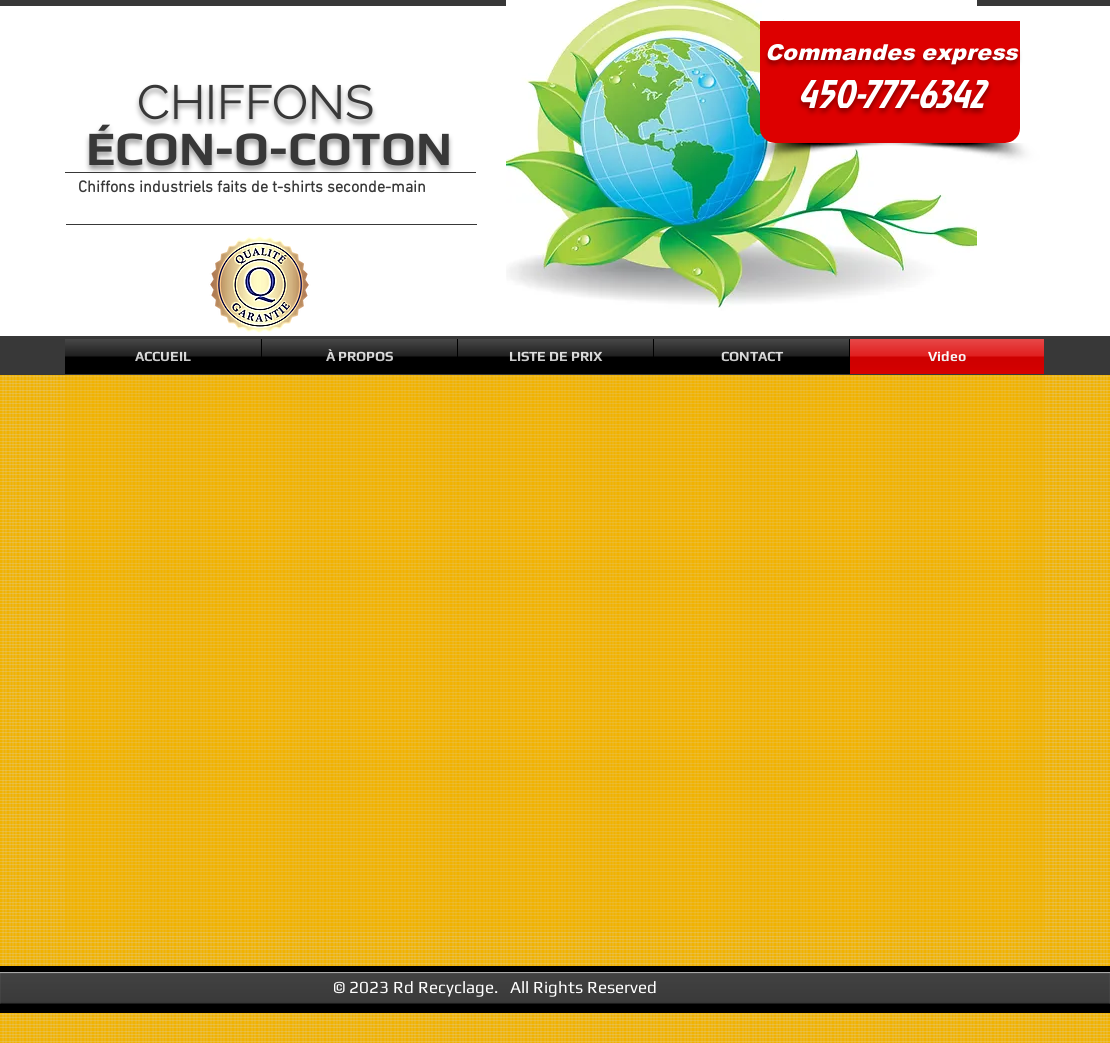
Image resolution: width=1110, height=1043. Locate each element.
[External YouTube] (561, 658)
